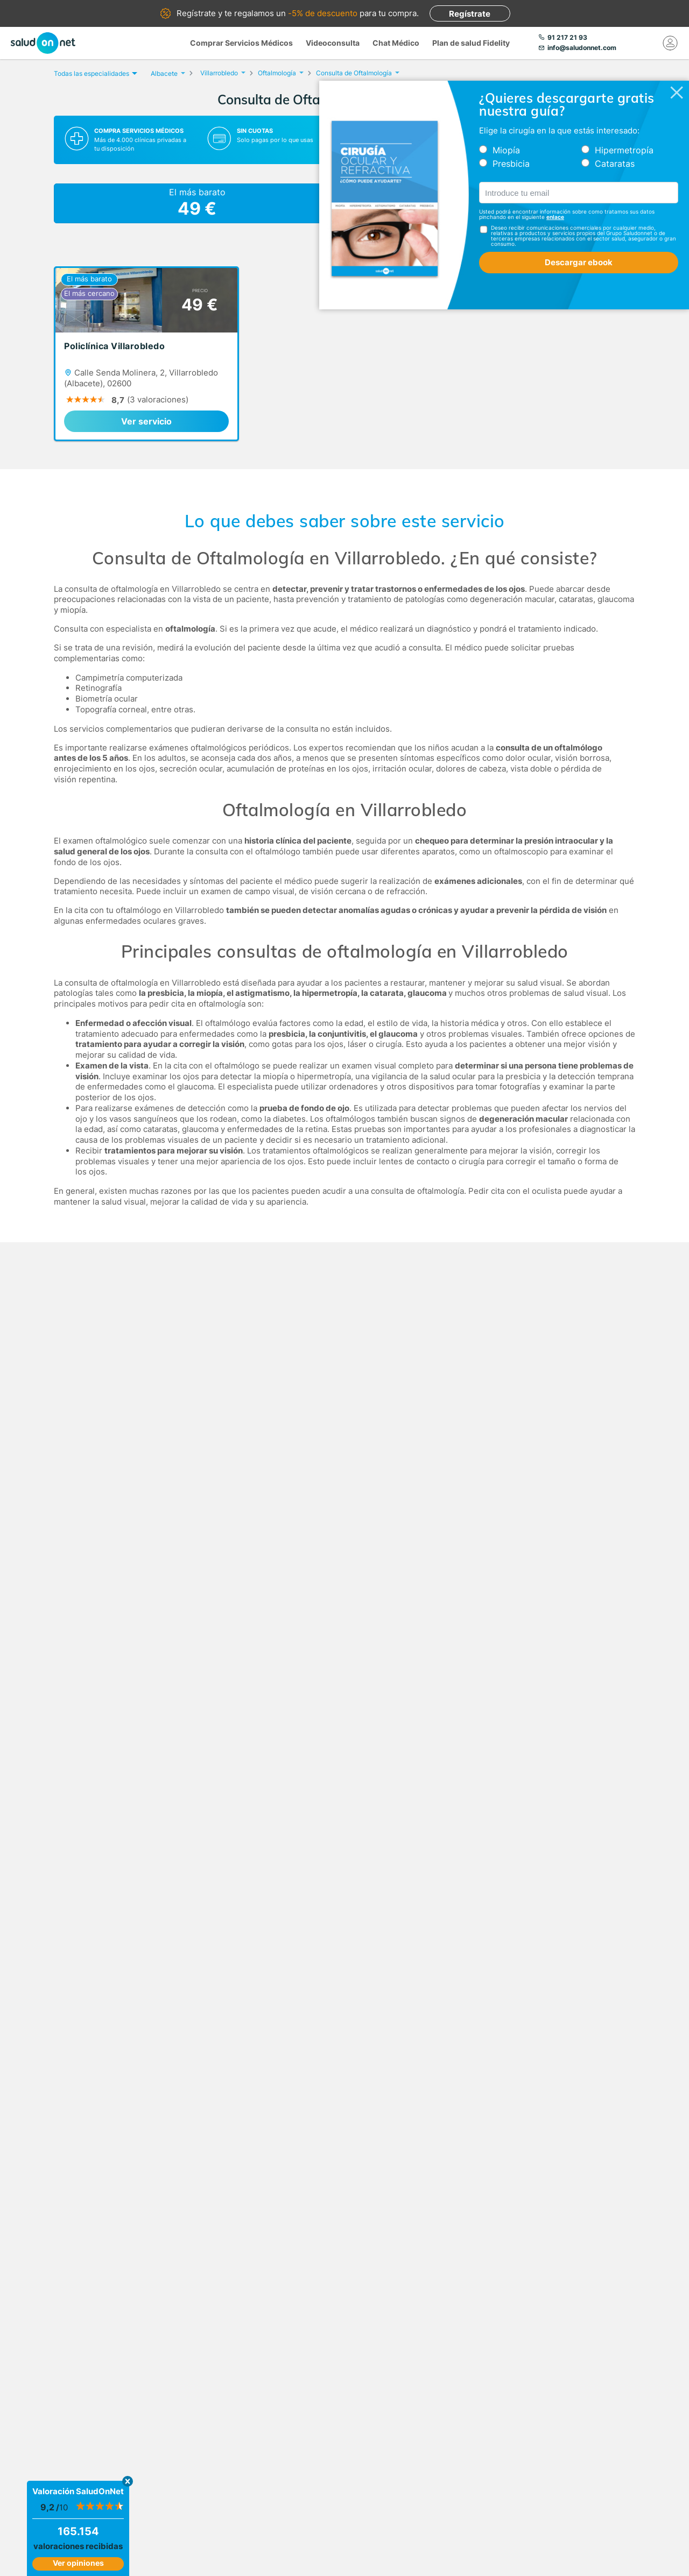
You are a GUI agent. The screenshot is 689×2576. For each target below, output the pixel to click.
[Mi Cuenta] (670, 43)
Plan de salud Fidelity (471, 42)
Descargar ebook (579, 262)
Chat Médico (395, 42)
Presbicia (511, 163)
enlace (555, 217)
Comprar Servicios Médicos (241, 42)
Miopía (506, 150)
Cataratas (615, 163)
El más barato (197, 203)
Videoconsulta (333, 42)
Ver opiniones (78, 2562)
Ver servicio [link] (146, 421)
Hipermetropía (624, 150)
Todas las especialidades (94, 73)
